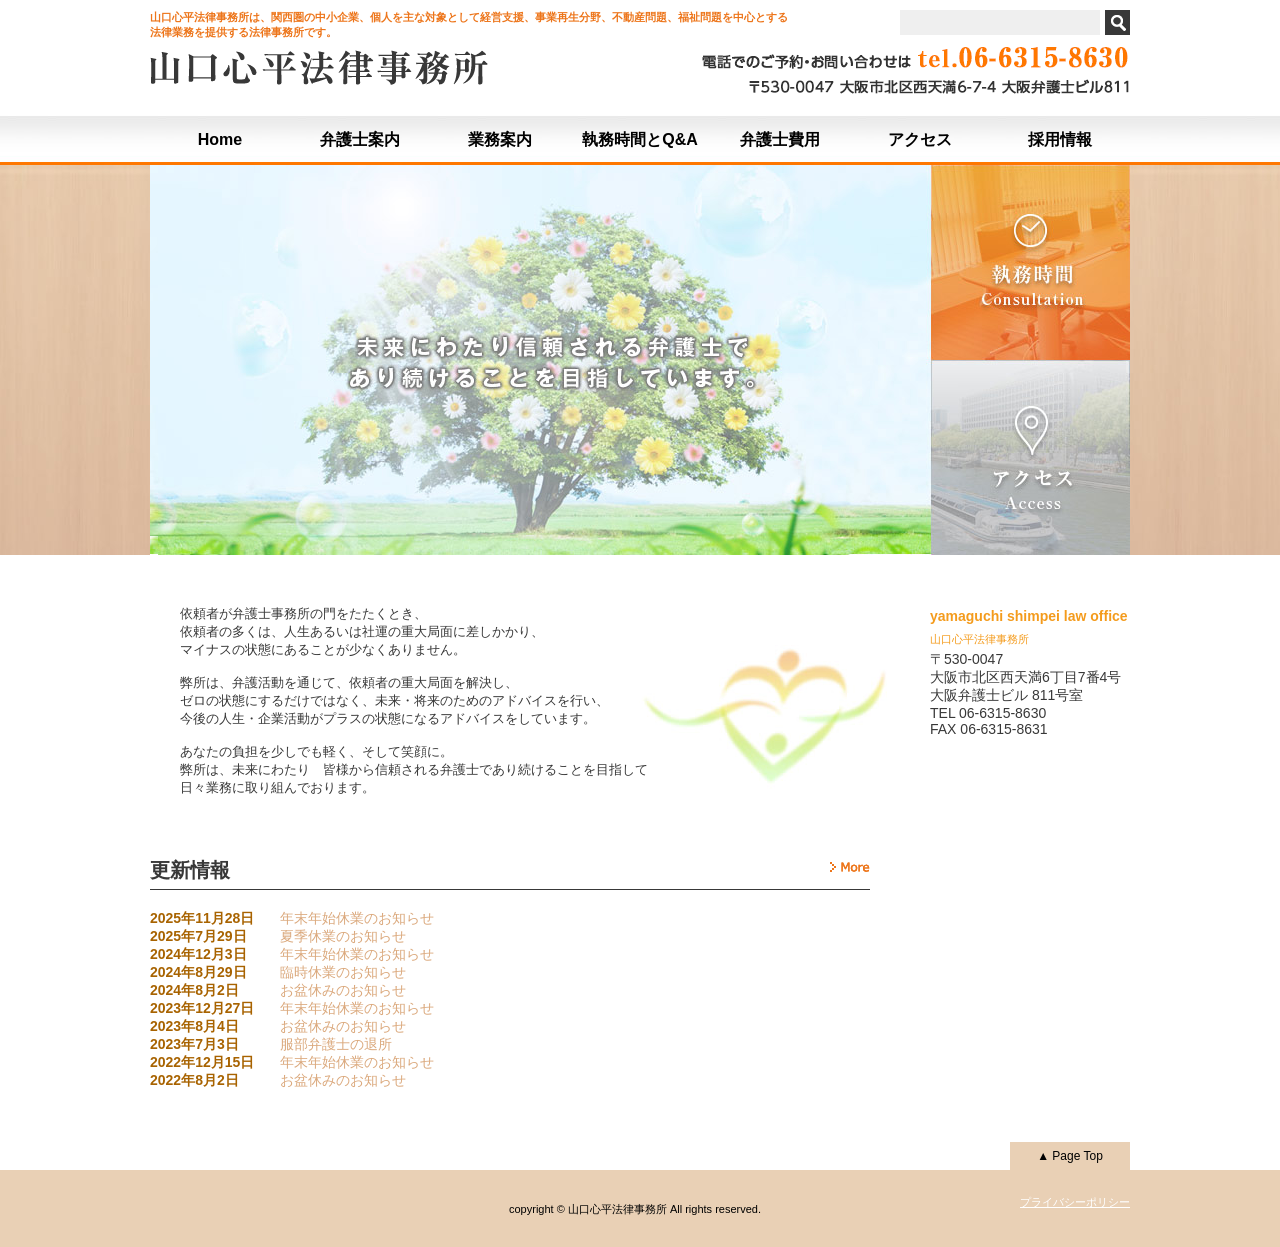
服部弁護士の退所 (336, 1044)
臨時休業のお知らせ (343, 972)
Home (220, 139)
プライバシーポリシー (1075, 1202)
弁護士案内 (360, 139)
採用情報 (1060, 139)
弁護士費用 (780, 139)
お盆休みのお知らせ (343, 990)
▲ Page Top (1070, 1156)
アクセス (920, 139)
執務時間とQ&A (640, 139)
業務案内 (500, 139)
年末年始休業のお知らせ (357, 918)
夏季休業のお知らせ (343, 936)
